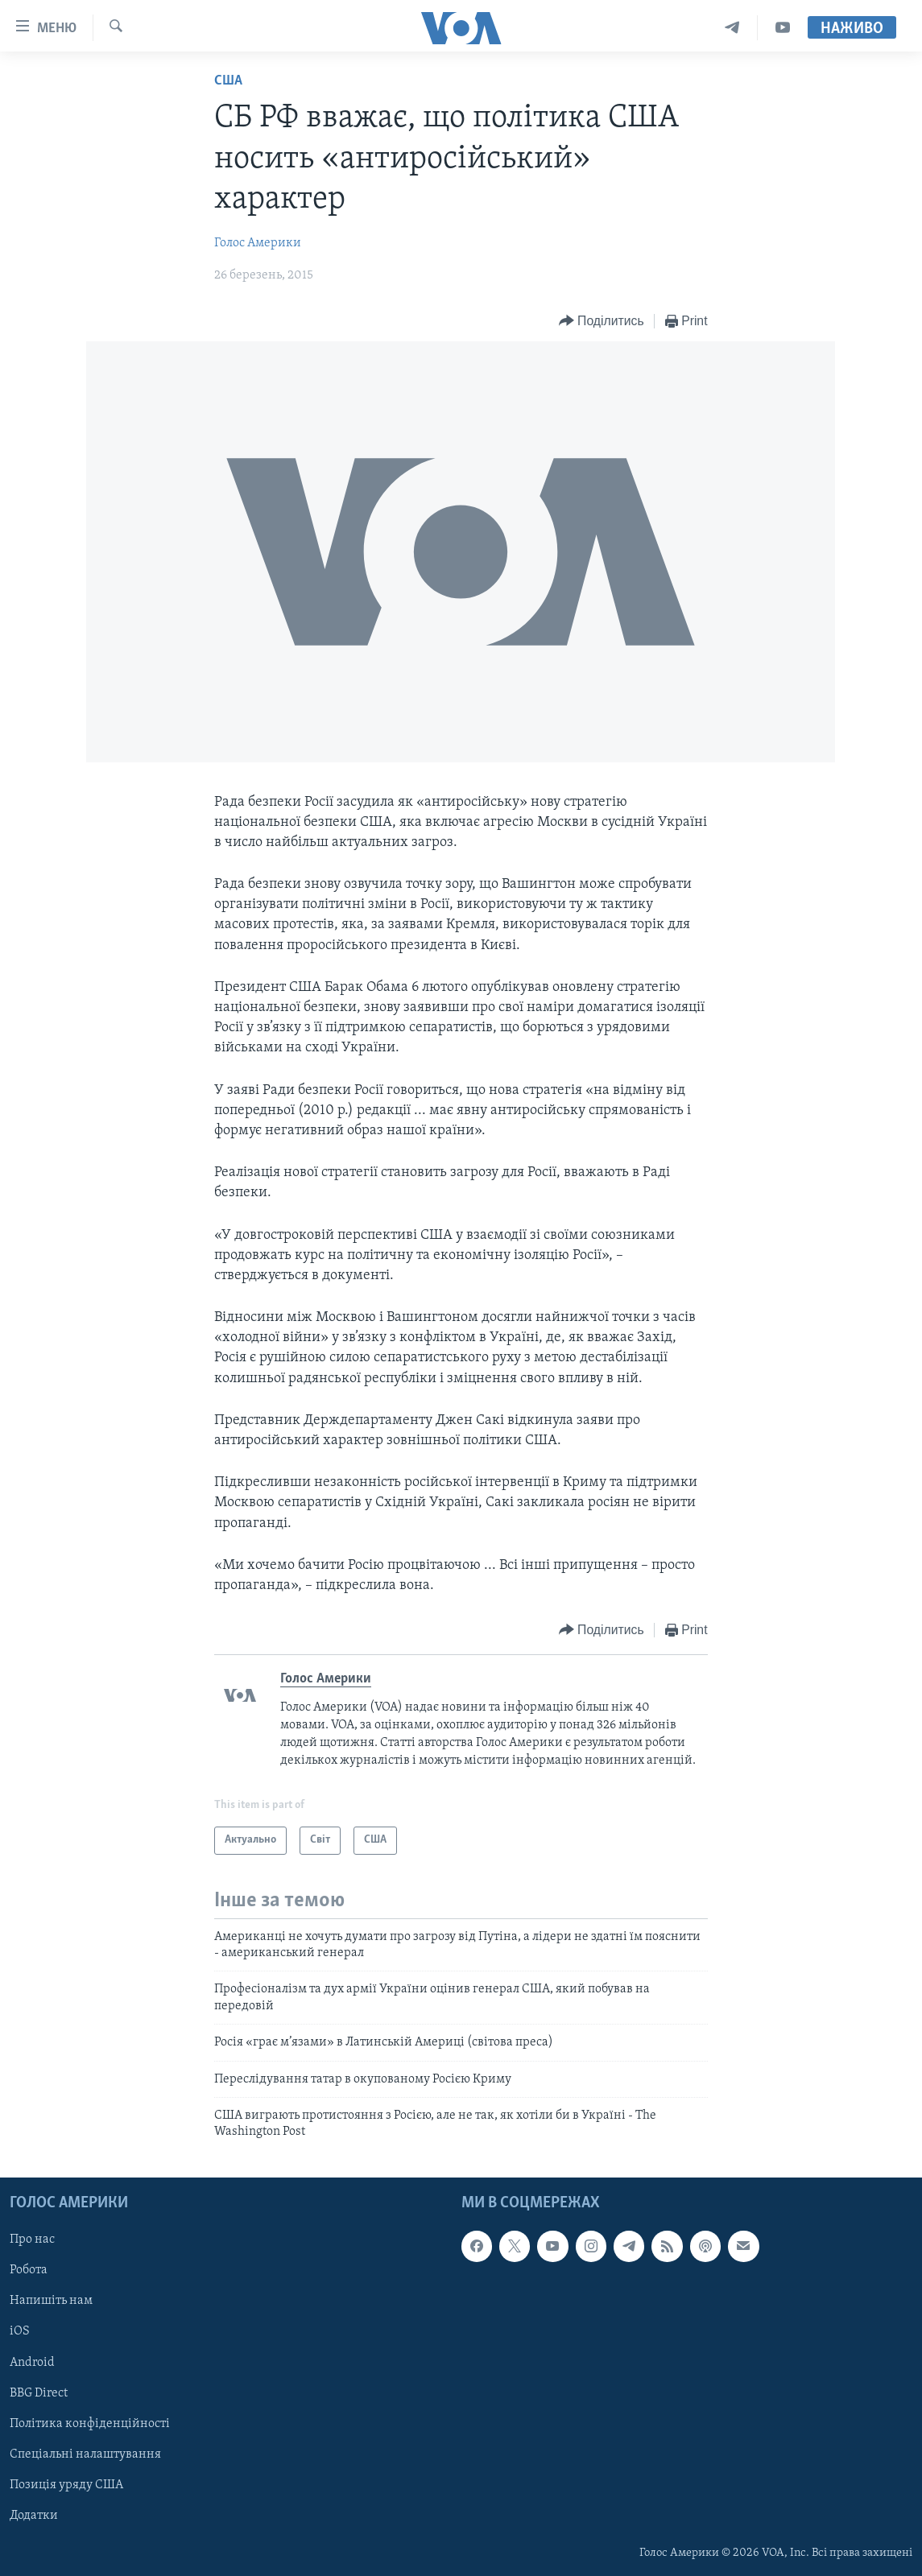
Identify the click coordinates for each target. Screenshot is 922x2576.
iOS (20, 2331)
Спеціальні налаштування (85, 2453)
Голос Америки (257, 243)
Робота (29, 2270)
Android (32, 2361)
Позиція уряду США (66, 2484)
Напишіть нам (51, 2300)
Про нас (32, 2239)
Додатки (34, 2515)
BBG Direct (39, 2392)
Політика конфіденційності (90, 2423)
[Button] (601, 321)
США (228, 81)
